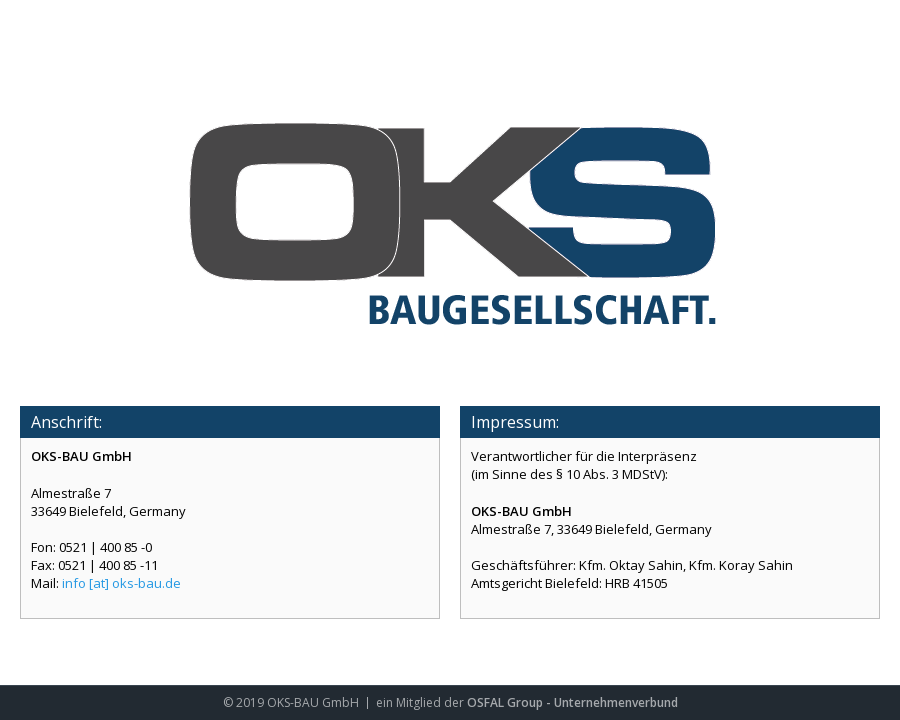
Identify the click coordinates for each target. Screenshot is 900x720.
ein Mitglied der (421, 702)
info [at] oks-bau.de (121, 583)
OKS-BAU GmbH (313, 702)
